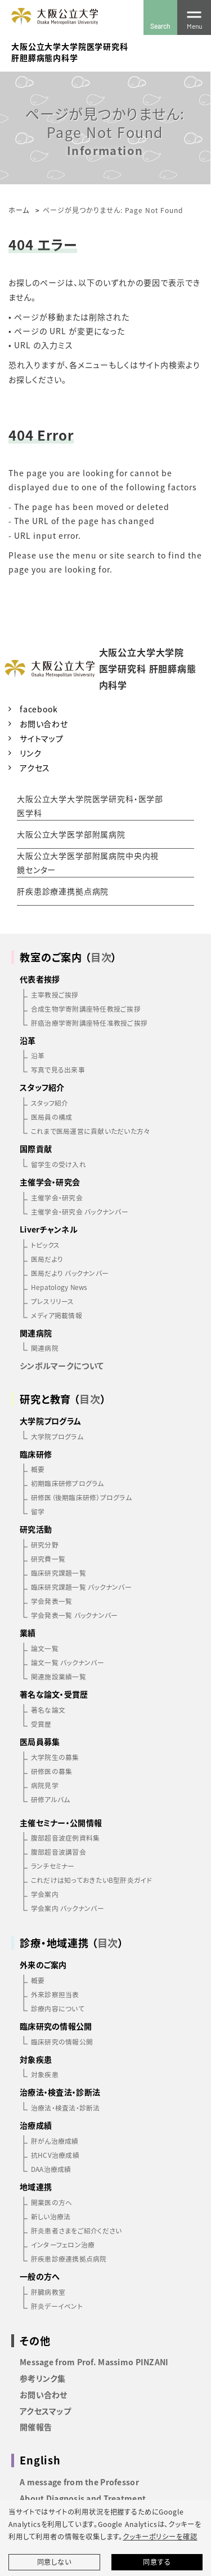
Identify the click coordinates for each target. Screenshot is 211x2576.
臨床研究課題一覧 (58, 1572)
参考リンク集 (43, 2378)
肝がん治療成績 (55, 2140)
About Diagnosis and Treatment (83, 2498)
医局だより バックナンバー (70, 1273)
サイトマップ (42, 738)
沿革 (37, 1055)
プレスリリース (52, 1301)
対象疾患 (45, 2074)
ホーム (18, 210)
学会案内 (45, 1894)
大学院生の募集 (55, 1757)
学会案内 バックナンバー (67, 1908)
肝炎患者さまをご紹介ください (76, 2230)
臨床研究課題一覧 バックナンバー (81, 1586)
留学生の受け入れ (58, 1164)
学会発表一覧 (51, 1601)
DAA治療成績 (51, 2169)
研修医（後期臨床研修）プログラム (81, 1497)
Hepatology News (59, 1287)
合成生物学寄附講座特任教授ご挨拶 (86, 1008)
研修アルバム (50, 1799)
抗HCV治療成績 (55, 2155)
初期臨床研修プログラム (67, 1483)
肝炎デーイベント (57, 2306)
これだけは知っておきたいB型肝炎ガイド (91, 1880)
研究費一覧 (48, 1558)
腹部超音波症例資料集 (65, 1837)
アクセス (35, 767)
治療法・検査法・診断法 (65, 2107)
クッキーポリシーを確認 (160, 2536)
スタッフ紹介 (49, 1102)
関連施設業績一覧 (58, 1676)
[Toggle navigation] (194, 17)
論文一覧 (45, 1648)
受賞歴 (41, 1723)
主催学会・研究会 (57, 1197)
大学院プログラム (57, 1436)
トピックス (45, 1244)
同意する (156, 2562)
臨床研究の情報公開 (62, 2041)
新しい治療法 (50, 2216)
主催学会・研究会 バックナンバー (79, 1211)
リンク (31, 753)
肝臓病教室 (48, 2291)
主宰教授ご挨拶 (55, 994)
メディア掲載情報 (56, 1315)
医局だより (47, 1258)
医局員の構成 (51, 1116)
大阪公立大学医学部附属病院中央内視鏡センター (88, 862)
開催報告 (36, 2426)
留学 (37, 1511)
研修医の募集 (51, 1771)
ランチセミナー (53, 1865)
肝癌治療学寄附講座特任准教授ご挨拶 (89, 1022)
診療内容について (57, 2008)
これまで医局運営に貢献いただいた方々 (90, 1131)
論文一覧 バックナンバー (67, 1662)
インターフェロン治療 (63, 2244)
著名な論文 (48, 1709)
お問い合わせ (44, 723)
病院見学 (45, 1785)
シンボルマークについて (62, 1365)
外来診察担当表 (55, 1994)
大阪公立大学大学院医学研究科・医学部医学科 (90, 805)
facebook (39, 709)
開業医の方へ (51, 2202)
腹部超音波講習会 (58, 1851)
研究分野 (45, 1544)
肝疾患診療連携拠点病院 (63, 891)
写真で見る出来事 (58, 1069)
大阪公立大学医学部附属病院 (71, 834)
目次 (101, 957)
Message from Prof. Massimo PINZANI (94, 2361)
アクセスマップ (45, 2411)
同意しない (54, 2562)
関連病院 (45, 1348)
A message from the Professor (79, 2482)
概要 (37, 1469)
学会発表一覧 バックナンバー (74, 1615)
